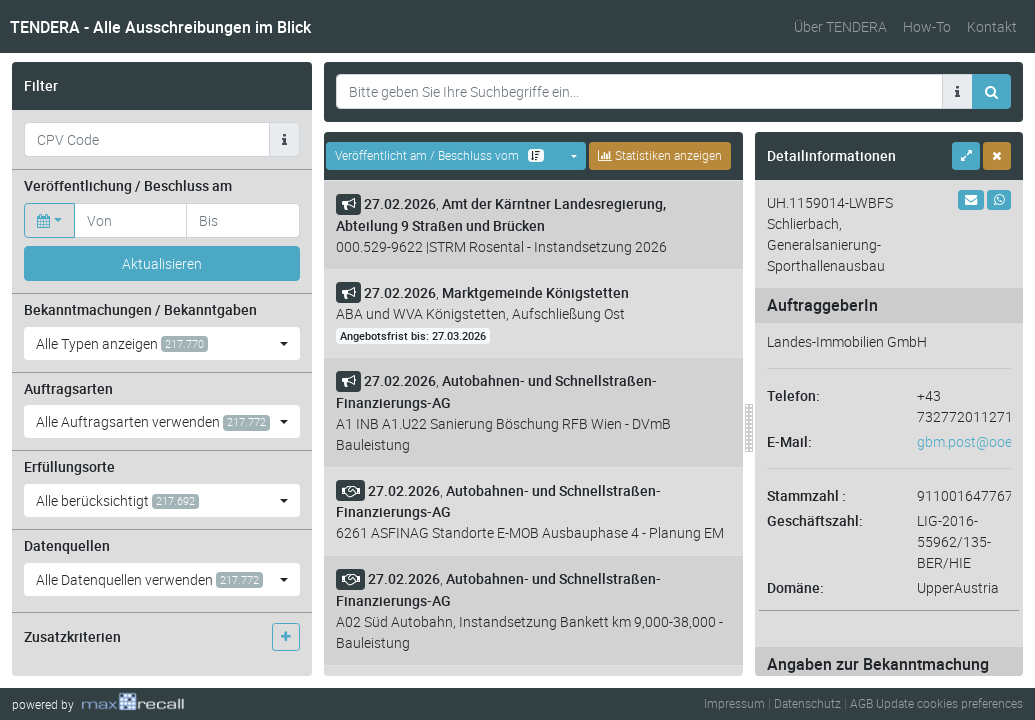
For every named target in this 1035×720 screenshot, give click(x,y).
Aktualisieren (162, 263)
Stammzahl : (806, 495)
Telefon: (793, 395)
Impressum (734, 703)
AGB (861, 703)
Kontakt (992, 26)
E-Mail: (789, 441)
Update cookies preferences (949, 703)
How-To (927, 26)
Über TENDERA (840, 26)
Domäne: (795, 587)
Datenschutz (807, 703)
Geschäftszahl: (815, 520)
